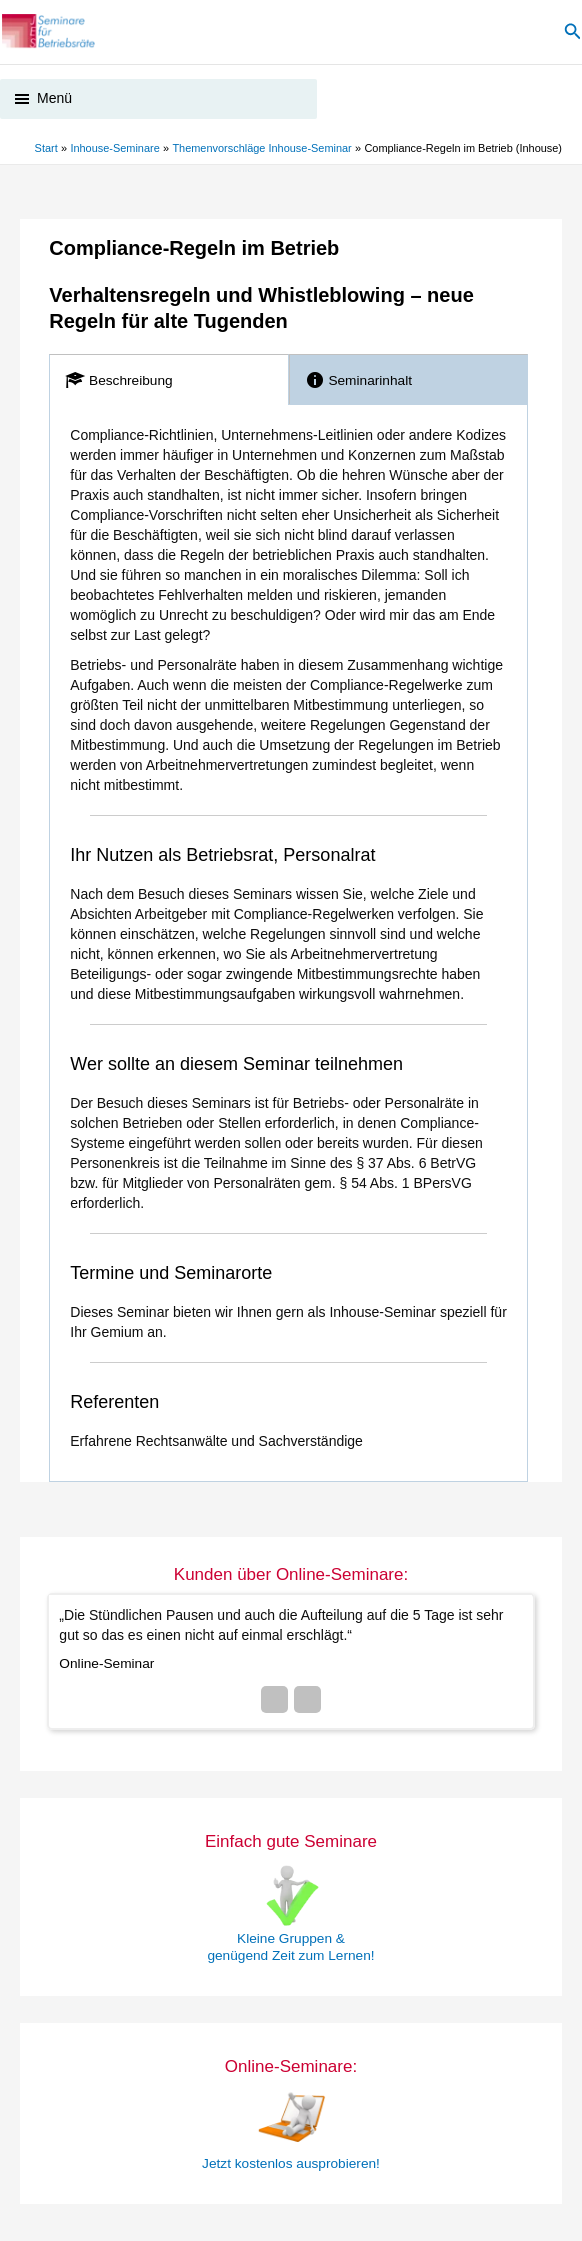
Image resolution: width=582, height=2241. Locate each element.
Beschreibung (118, 383)
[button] (573, 33)
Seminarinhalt (358, 383)
